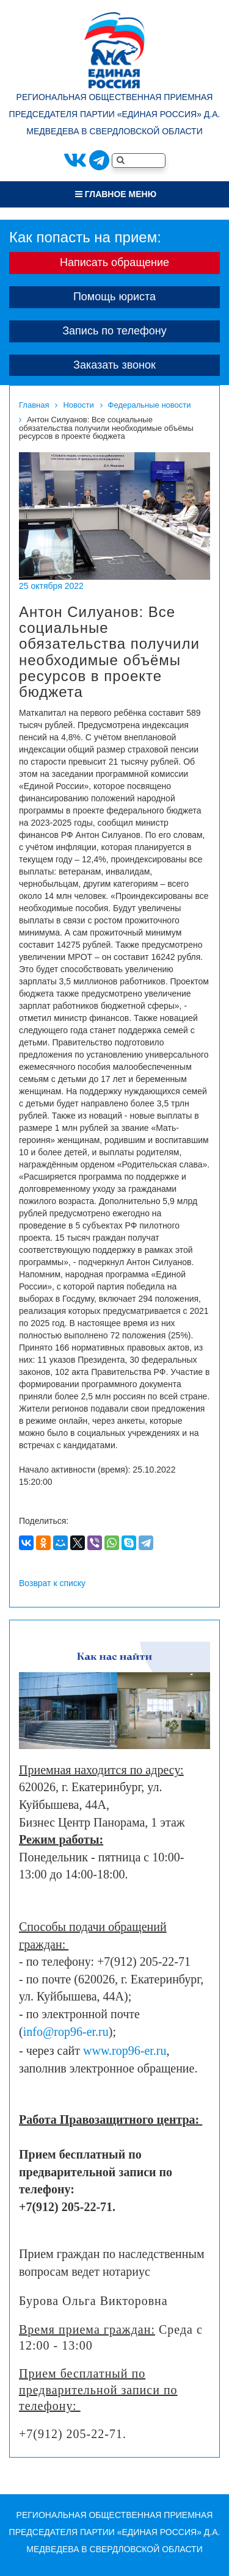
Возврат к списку (52, 1583)
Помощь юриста (114, 296)
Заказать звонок (114, 365)
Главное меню (115, 194)
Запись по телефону (114, 331)
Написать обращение (114, 262)
